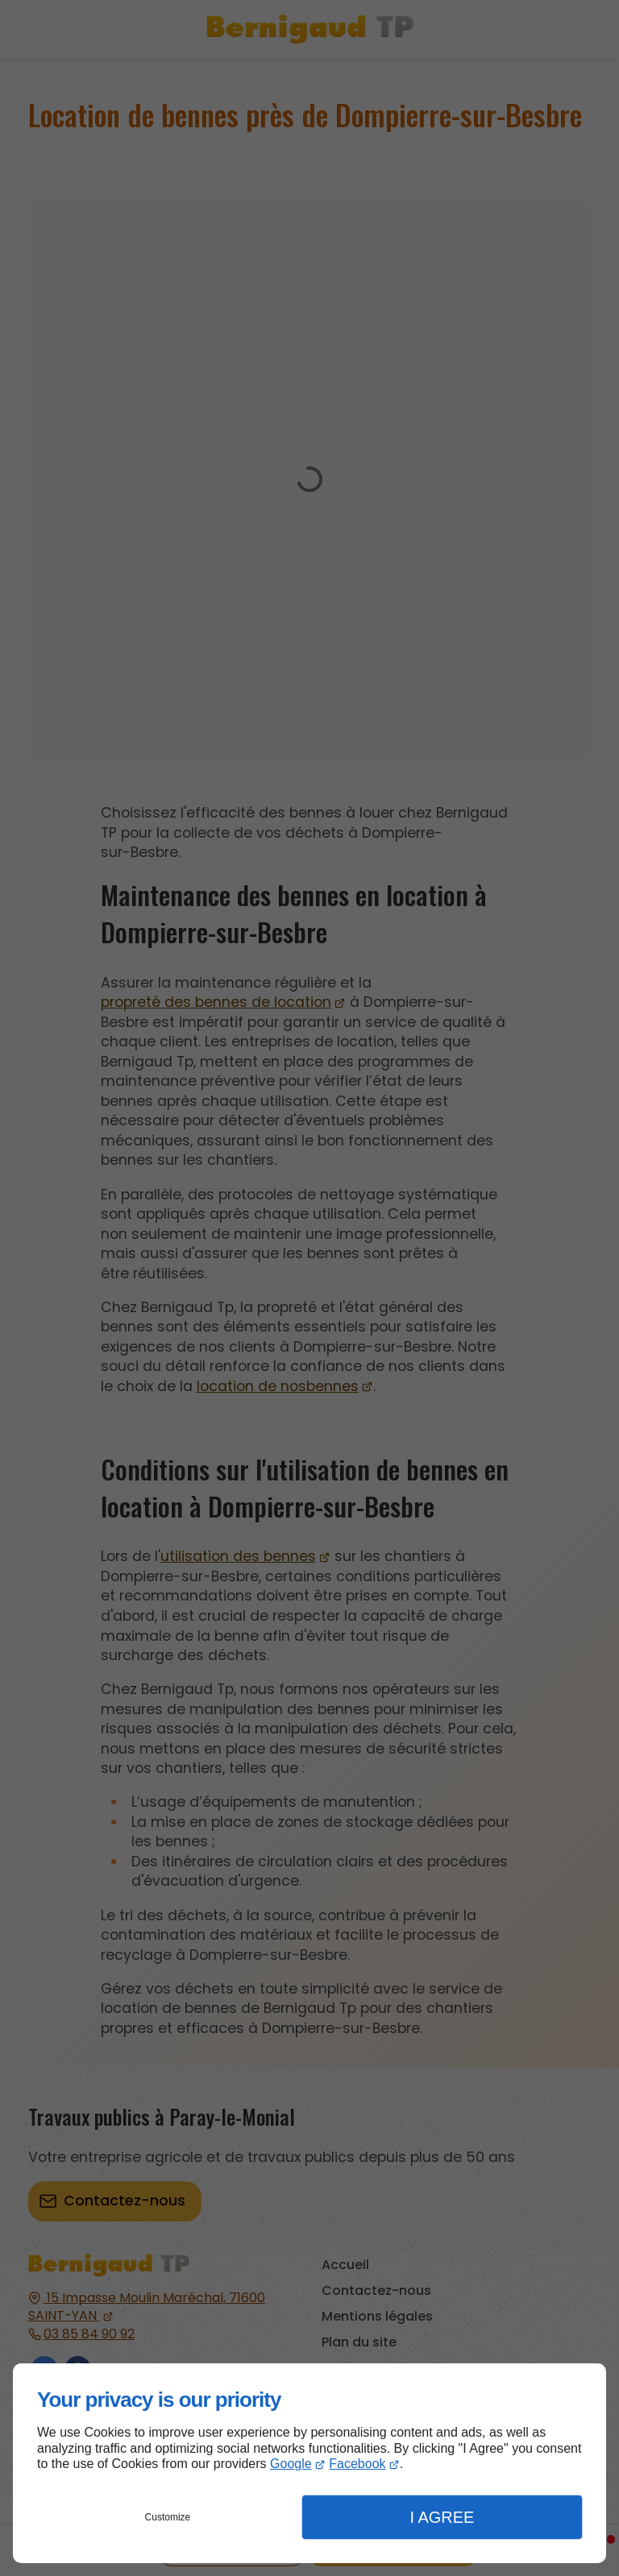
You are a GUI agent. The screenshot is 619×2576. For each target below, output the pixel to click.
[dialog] (309, 2463)
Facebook (357, 2463)
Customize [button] (168, 2517)
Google (291, 2463)
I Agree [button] (441, 2517)
